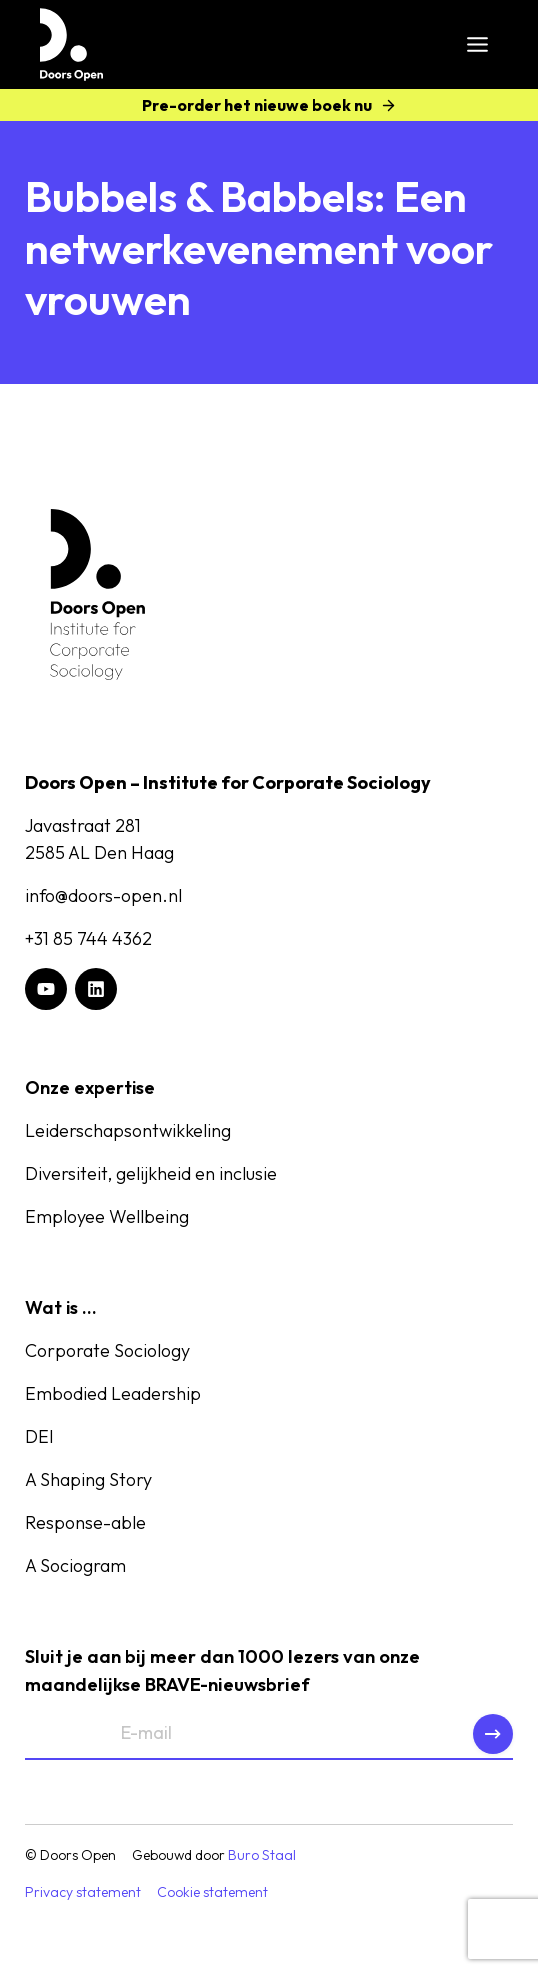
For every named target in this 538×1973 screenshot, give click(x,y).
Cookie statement (212, 1892)
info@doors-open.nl (103, 895)
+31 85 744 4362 (88, 938)
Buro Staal (262, 1855)
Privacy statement (83, 1892)
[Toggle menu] (477, 44)
